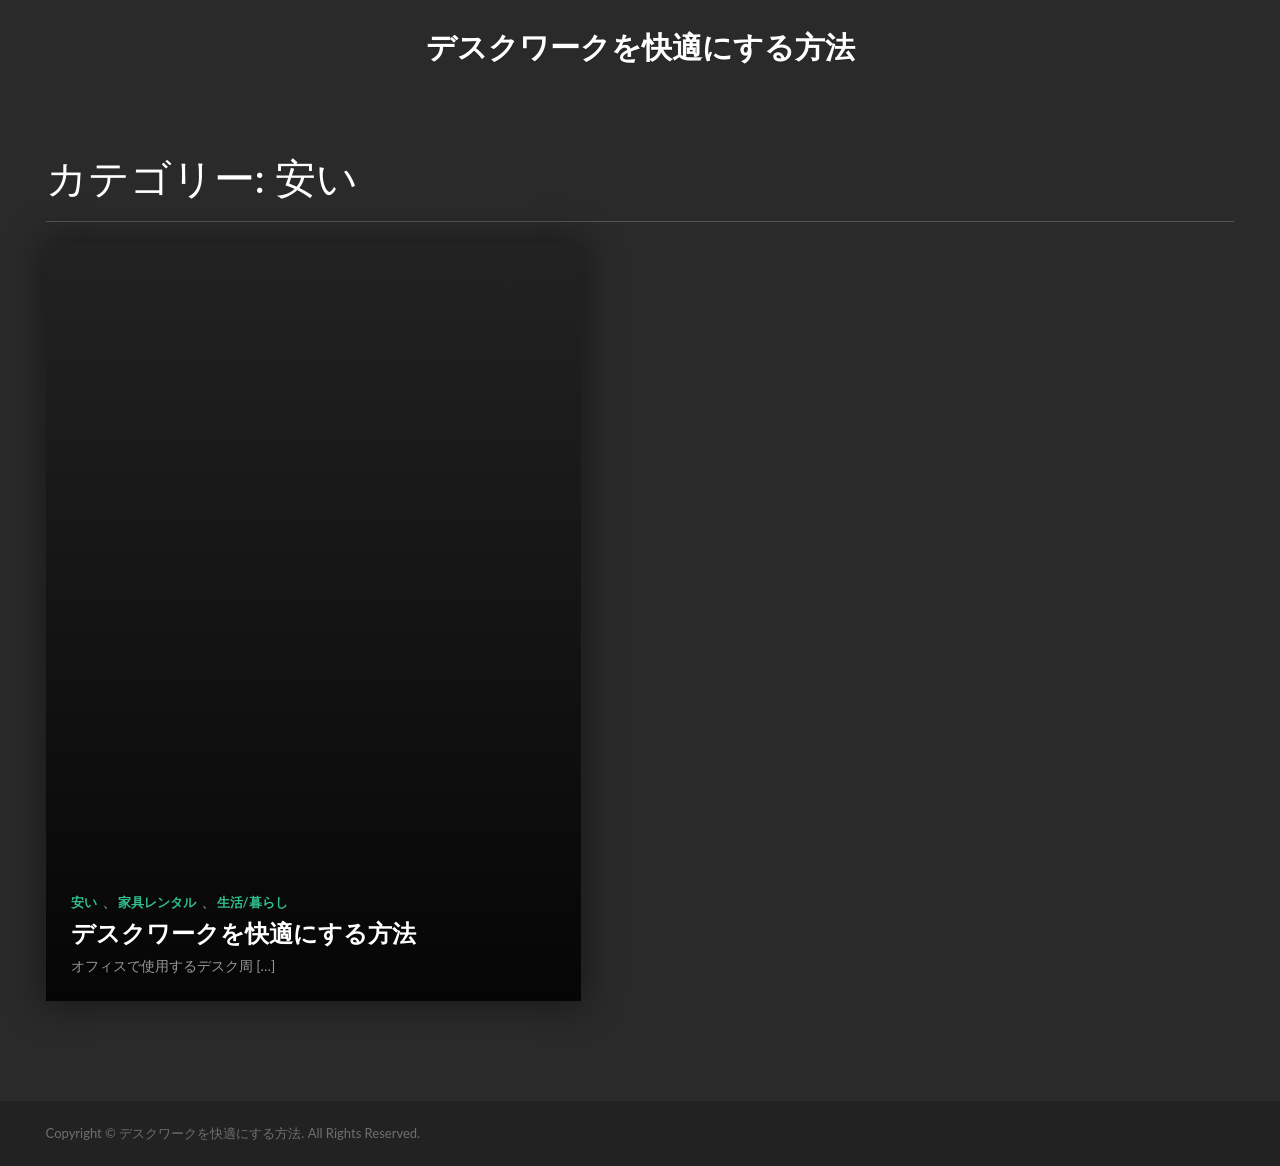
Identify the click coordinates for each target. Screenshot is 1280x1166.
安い (84, 902)
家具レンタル (157, 902)
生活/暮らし (252, 902)
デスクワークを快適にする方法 (640, 46)
